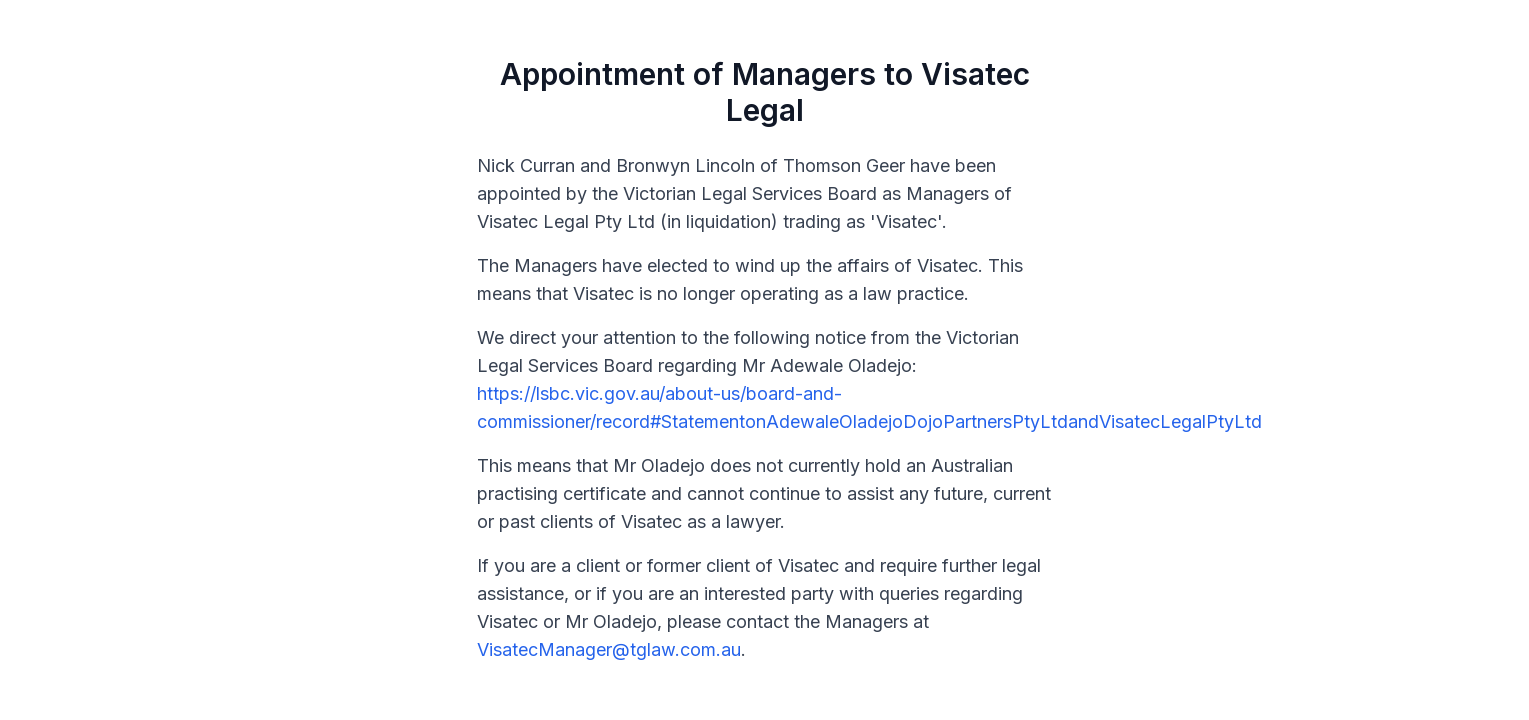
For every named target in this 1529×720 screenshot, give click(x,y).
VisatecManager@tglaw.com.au (609, 649)
